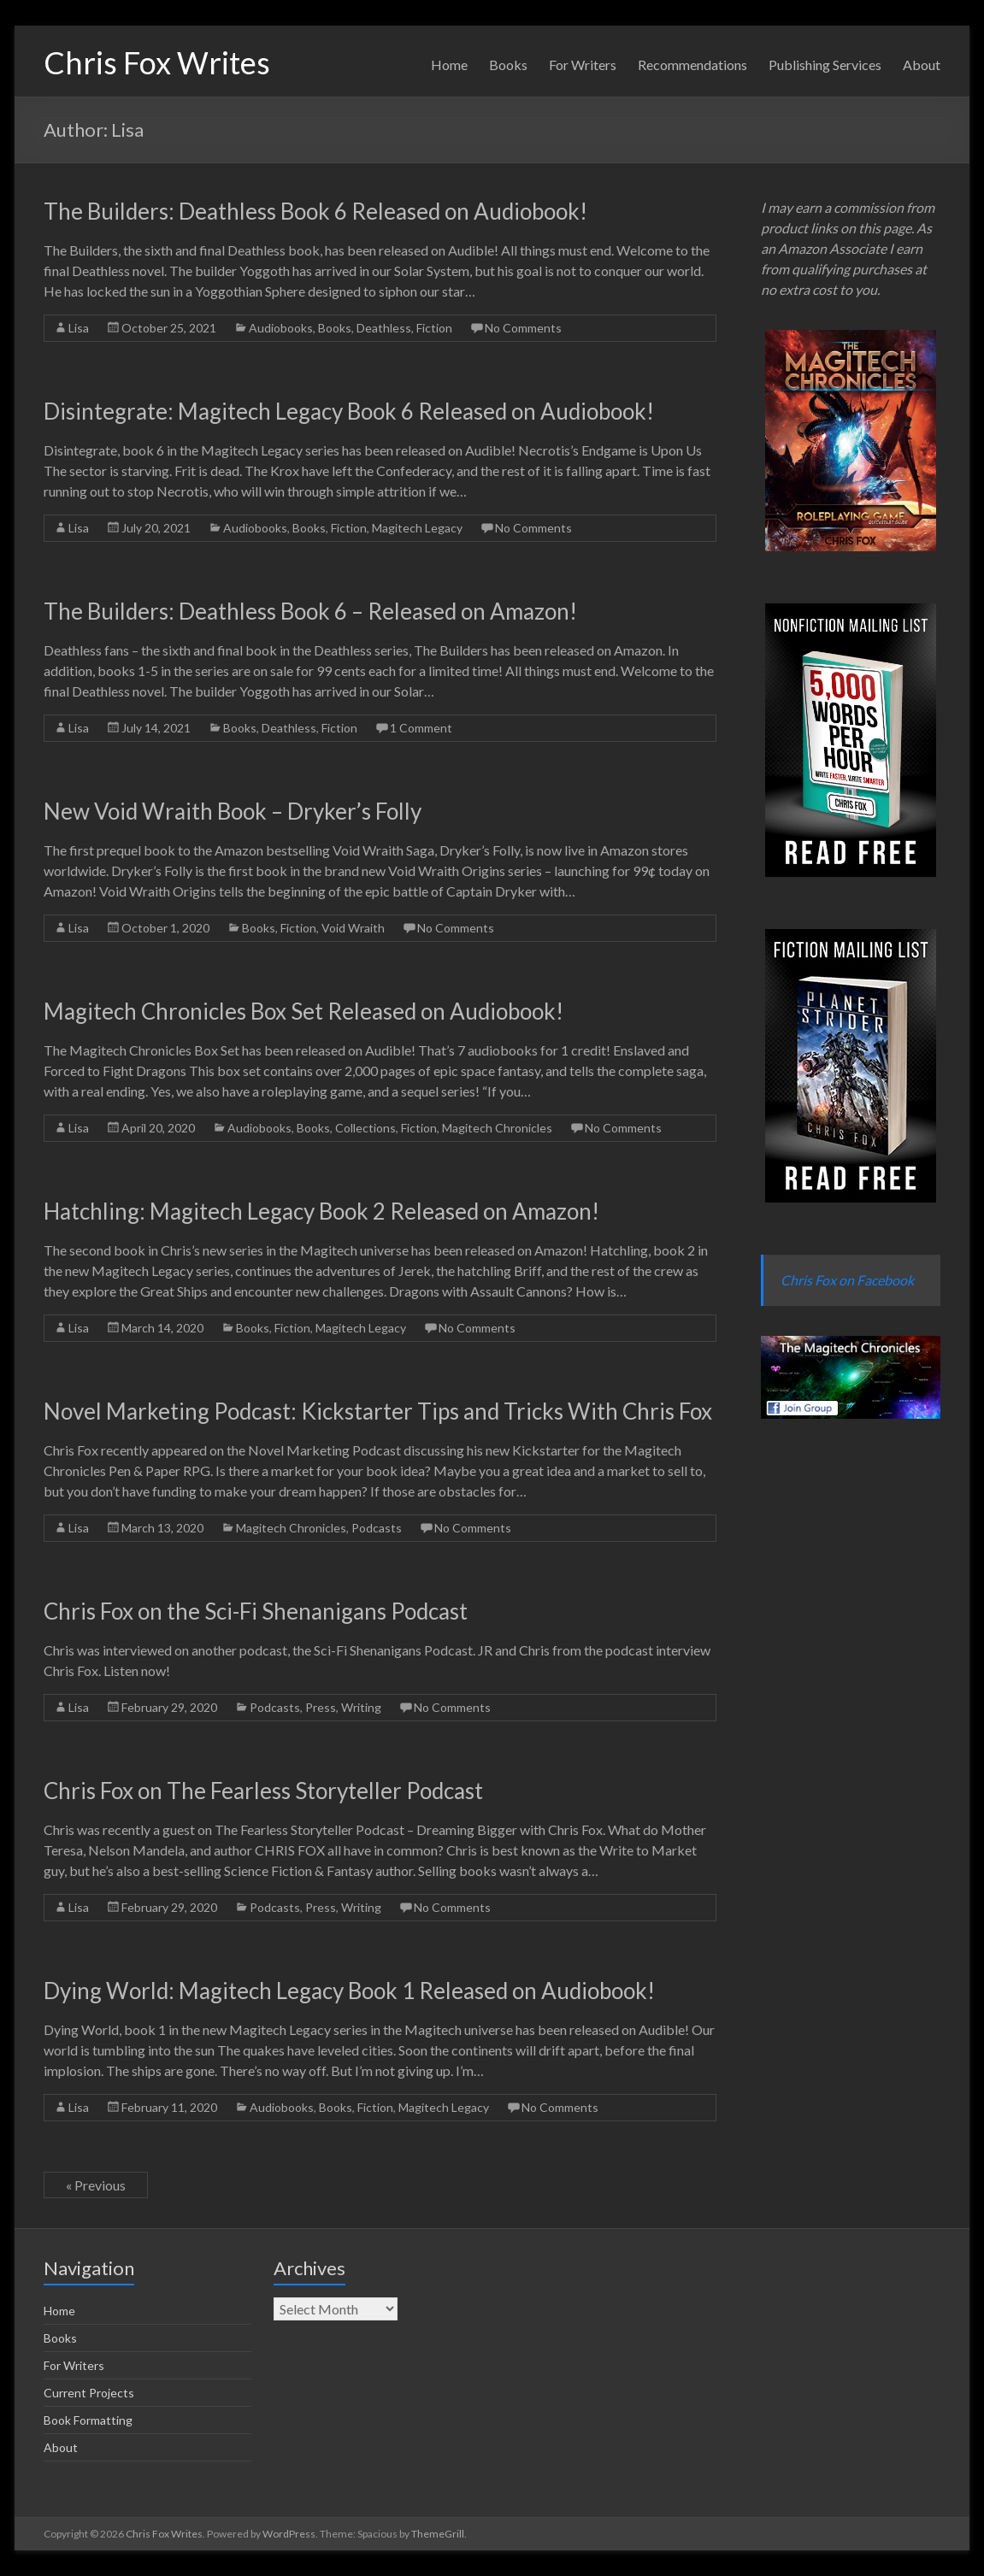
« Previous (96, 2185)
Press (320, 1707)
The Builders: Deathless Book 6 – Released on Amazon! (310, 611)
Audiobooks (281, 328)
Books (508, 64)
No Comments (523, 328)
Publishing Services (825, 64)
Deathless (383, 328)
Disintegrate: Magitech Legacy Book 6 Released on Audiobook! (349, 411)
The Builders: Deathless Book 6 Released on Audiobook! (315, 211)
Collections (365, 1127)
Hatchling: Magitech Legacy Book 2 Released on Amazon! (321, 1211)
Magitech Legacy (417, 527)
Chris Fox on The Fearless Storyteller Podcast (263, 1790)
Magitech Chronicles (497, 1127)
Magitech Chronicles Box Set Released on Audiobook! (303, 1011)
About (921, 64)
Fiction (434, 328)
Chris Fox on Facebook (847, 1280)
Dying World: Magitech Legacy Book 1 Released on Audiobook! (349, 1990)
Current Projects (89, 2392)
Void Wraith (353, 927)
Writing (361, 1707)
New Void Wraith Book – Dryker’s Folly (232, 811)
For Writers (582, 64)
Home (449, 64)
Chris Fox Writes (157, 62)
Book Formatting (88, 2420)
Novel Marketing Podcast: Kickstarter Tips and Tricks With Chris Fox (378, 1411)
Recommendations (692, 64)
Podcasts (376, 1527)
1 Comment (421, 727)
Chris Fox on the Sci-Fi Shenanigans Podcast (256, 1611)
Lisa (78, 328)
